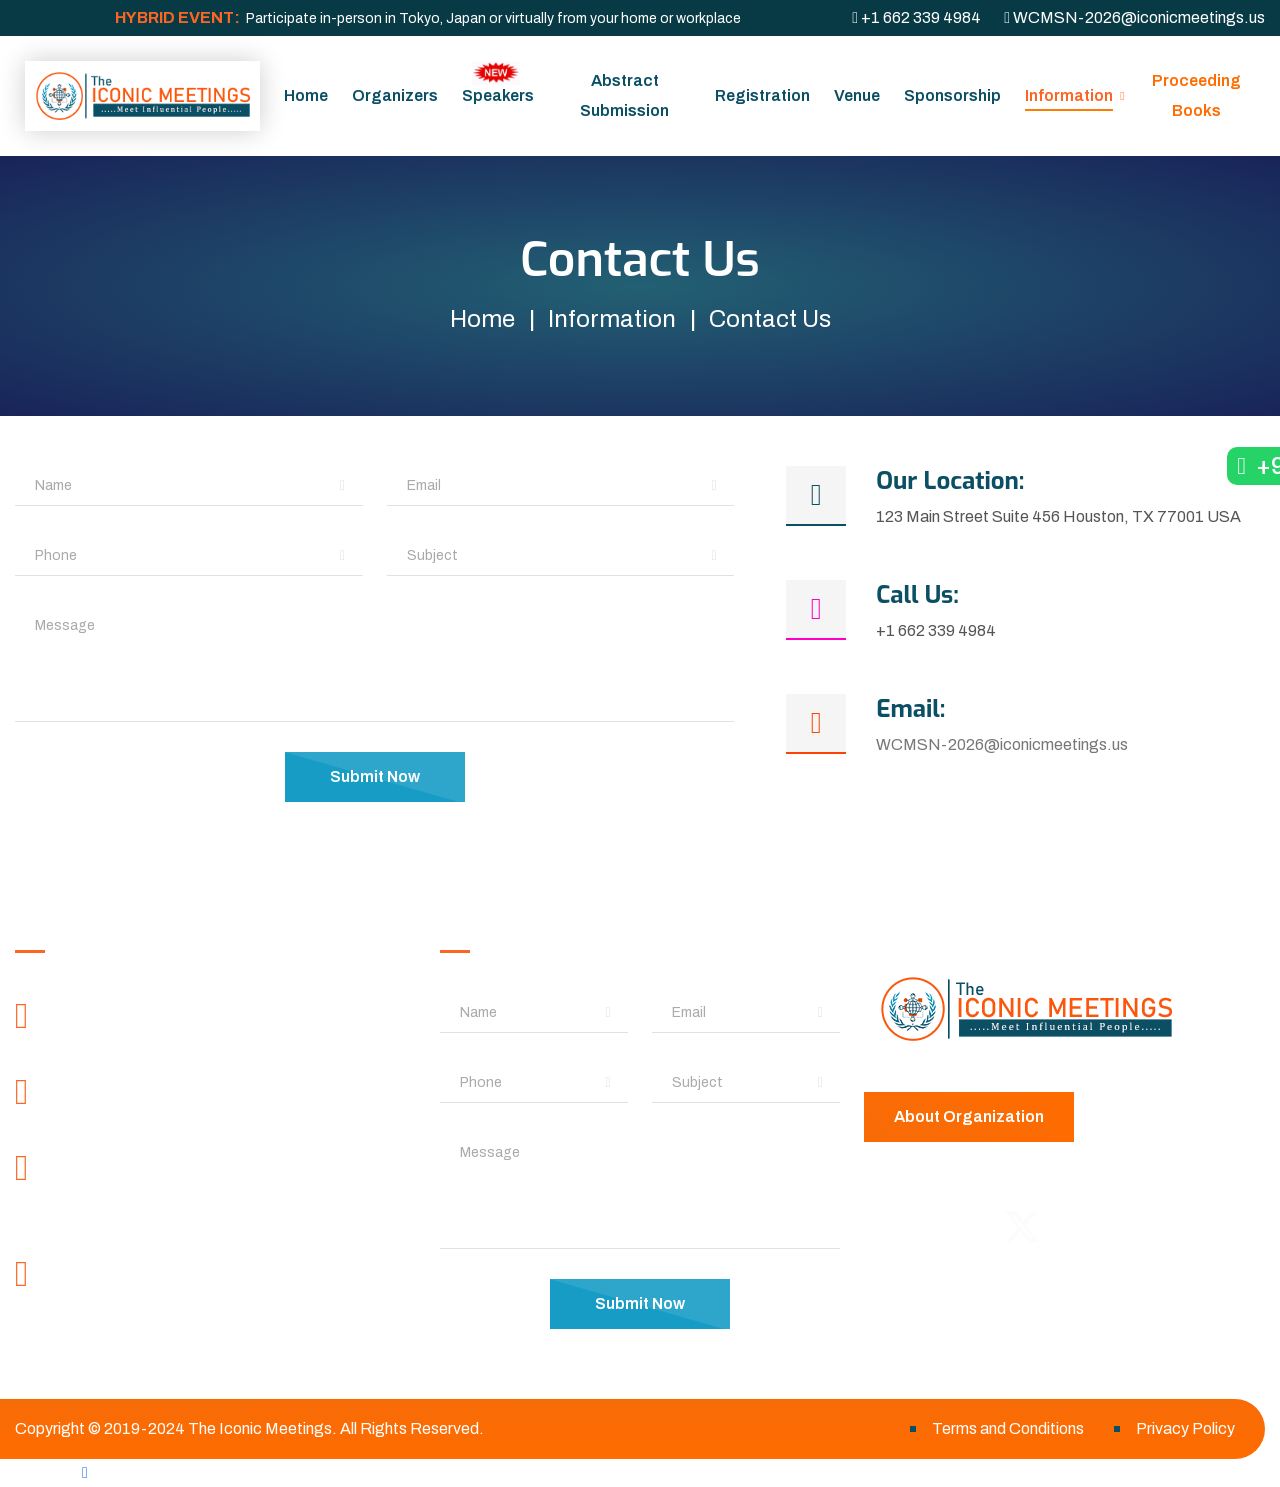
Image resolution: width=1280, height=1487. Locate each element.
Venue (857, 95)
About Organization (969, 1116)
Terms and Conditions (1008, 1428)
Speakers (498, 82)
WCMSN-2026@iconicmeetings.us (1002, 744)
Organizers (395, 95)
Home (306, 95)
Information (1069, 95)
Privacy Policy (1185, 1428)
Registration (762, 95)
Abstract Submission (624, 95)
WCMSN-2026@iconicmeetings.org (205, 1313)
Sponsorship (952, 95)
